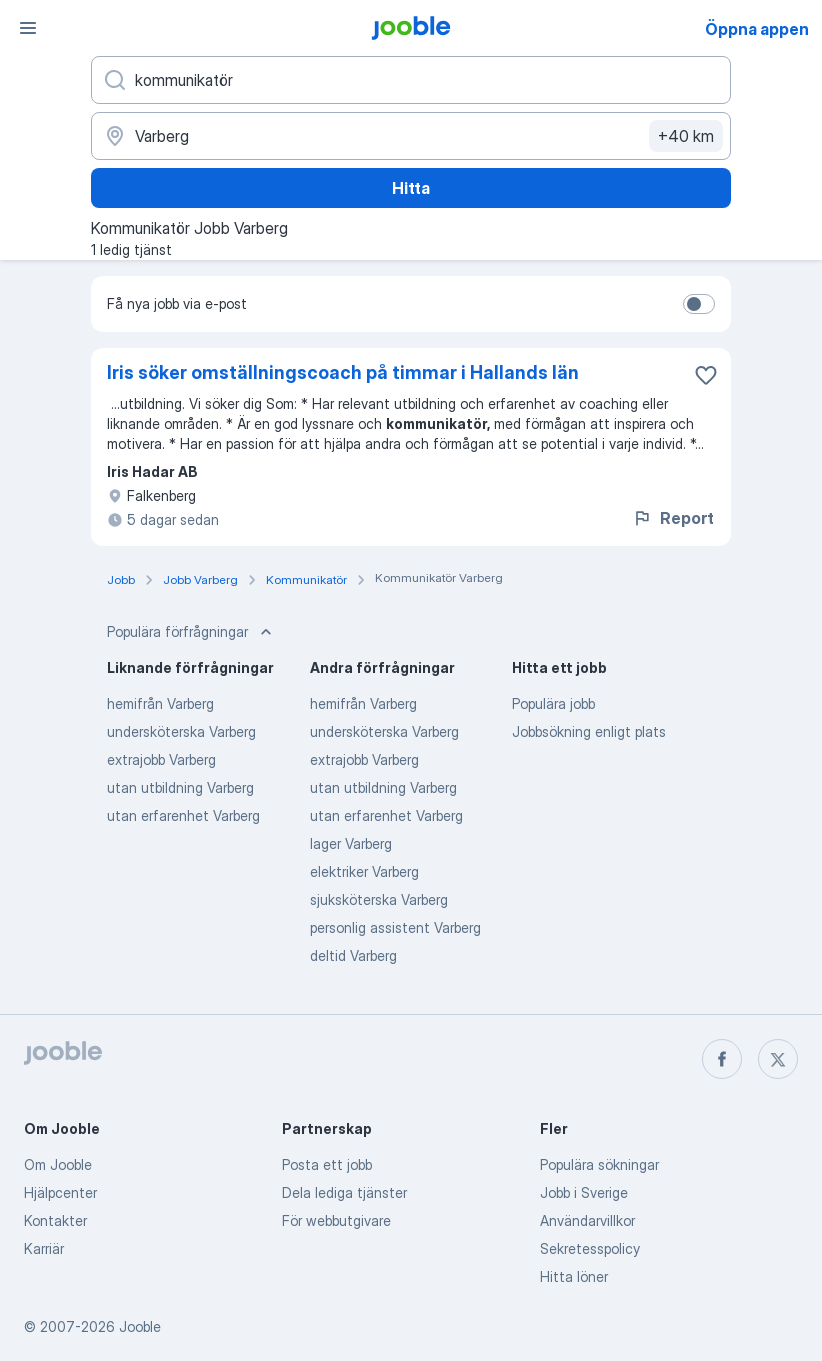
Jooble (140, 1326)
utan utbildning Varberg (180, 787)
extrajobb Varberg (161, 759)
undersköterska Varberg (181, 731)
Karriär (44, 1248)
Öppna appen (757, 29)
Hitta (411, 188)
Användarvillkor (587, 1220)
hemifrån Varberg (160, 703)
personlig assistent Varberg (395, 927)
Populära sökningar (599, 1164)
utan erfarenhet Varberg (183, 815)
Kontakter (55, 1220)
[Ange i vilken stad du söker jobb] (411, 136)
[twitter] (778, 1059)
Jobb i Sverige (584, 1192)
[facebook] (722, 1059)
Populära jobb (553, 703)
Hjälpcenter (60, 1192)
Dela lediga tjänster (344, 1192)
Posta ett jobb (327, 1164)
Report (673, 518)
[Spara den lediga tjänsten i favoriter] (706, 375)
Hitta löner (574, 1276)
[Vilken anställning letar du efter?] (411, 80)
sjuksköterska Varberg (379, 899)
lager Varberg (351, 843)
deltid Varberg (353, 955)
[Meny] (28, 28)
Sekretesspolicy (590, 1248)
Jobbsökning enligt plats (589, 731)
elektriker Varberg (364, 871)
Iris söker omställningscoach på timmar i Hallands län (343, 372)
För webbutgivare (336, 1220)
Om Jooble (58, 1164)
